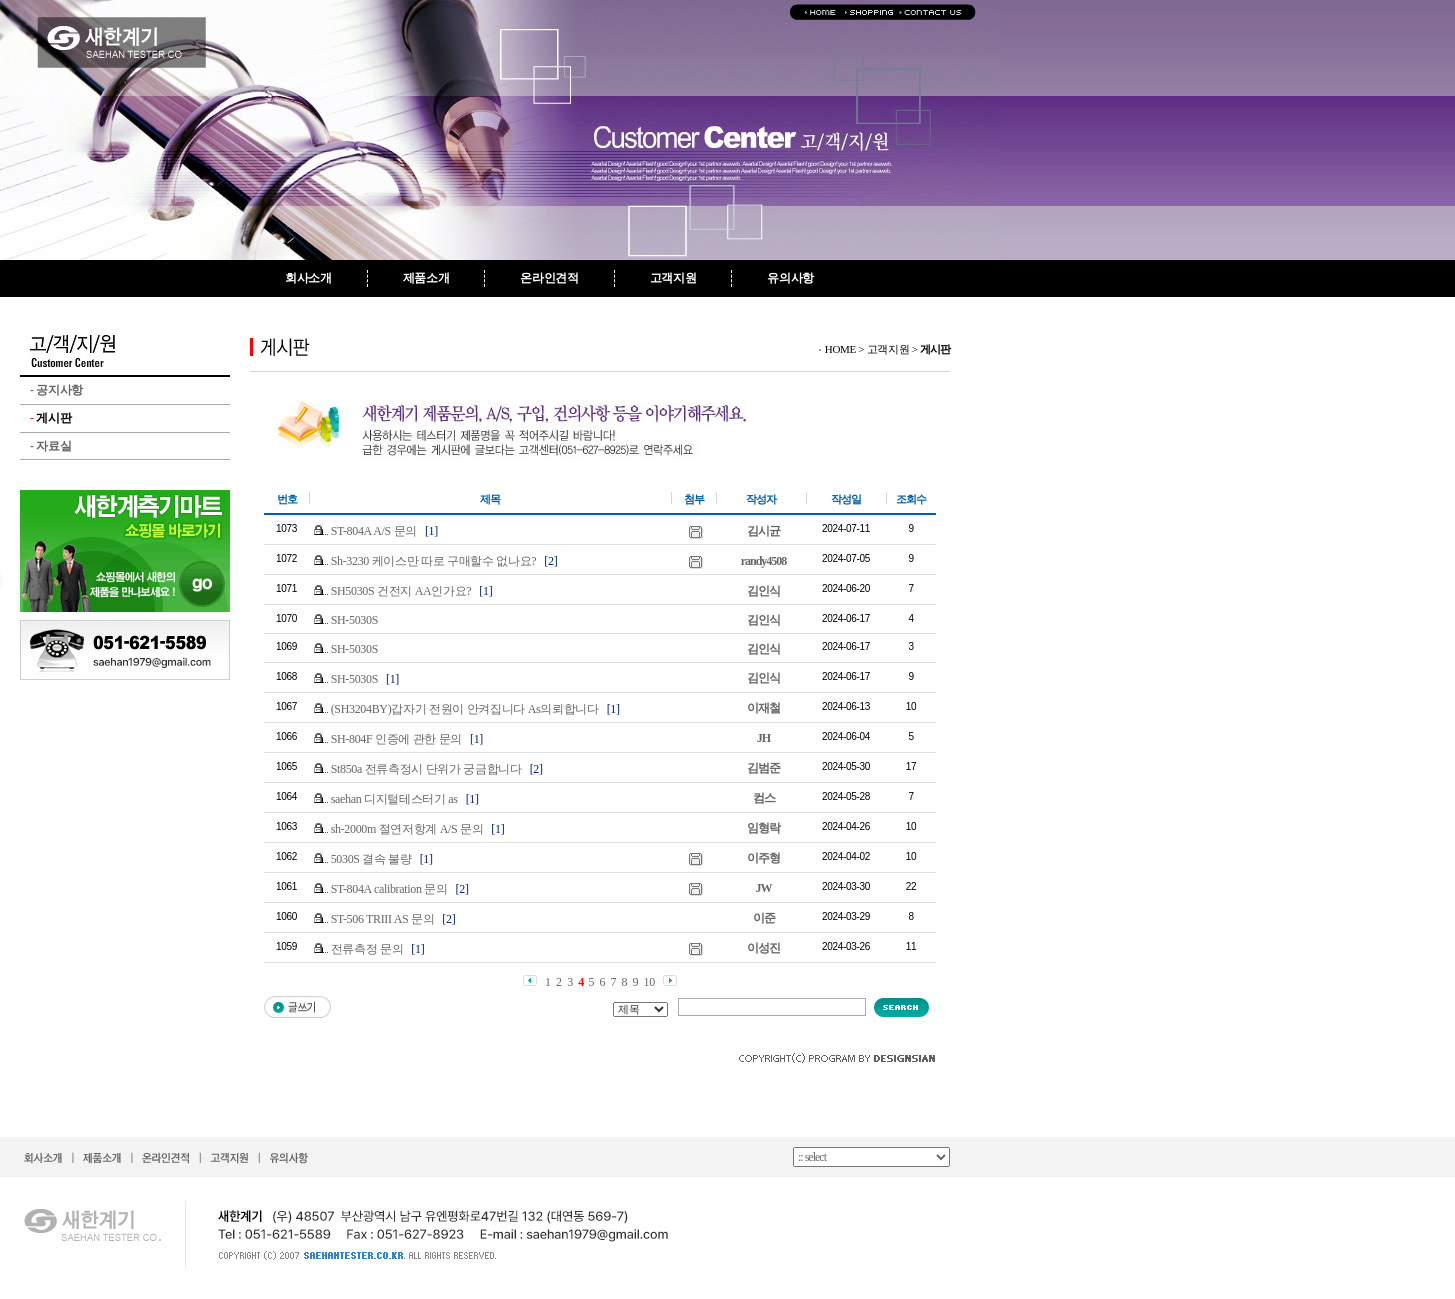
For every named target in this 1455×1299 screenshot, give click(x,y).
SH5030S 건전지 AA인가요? (401, 591)
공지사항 (56, 390)
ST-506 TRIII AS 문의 (383, 919)
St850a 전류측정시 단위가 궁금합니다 (426, 769)
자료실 (50, 446)
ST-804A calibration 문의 (389, 889)
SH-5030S (354, 620)
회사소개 (308, 278)
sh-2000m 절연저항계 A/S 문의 (407, 829)
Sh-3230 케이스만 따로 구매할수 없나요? (434, 561)
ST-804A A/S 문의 (374, 531)
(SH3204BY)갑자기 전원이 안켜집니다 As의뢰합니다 (465, 709)
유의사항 (790, 278)
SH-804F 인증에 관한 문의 (396, 739)
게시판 (50, 418)
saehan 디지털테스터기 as (394, 799)
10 (649, 982)
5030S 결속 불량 (371, 859)
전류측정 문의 (367, 949)
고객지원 (673, 278)
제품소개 (426, 278)
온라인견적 (549, 278)
